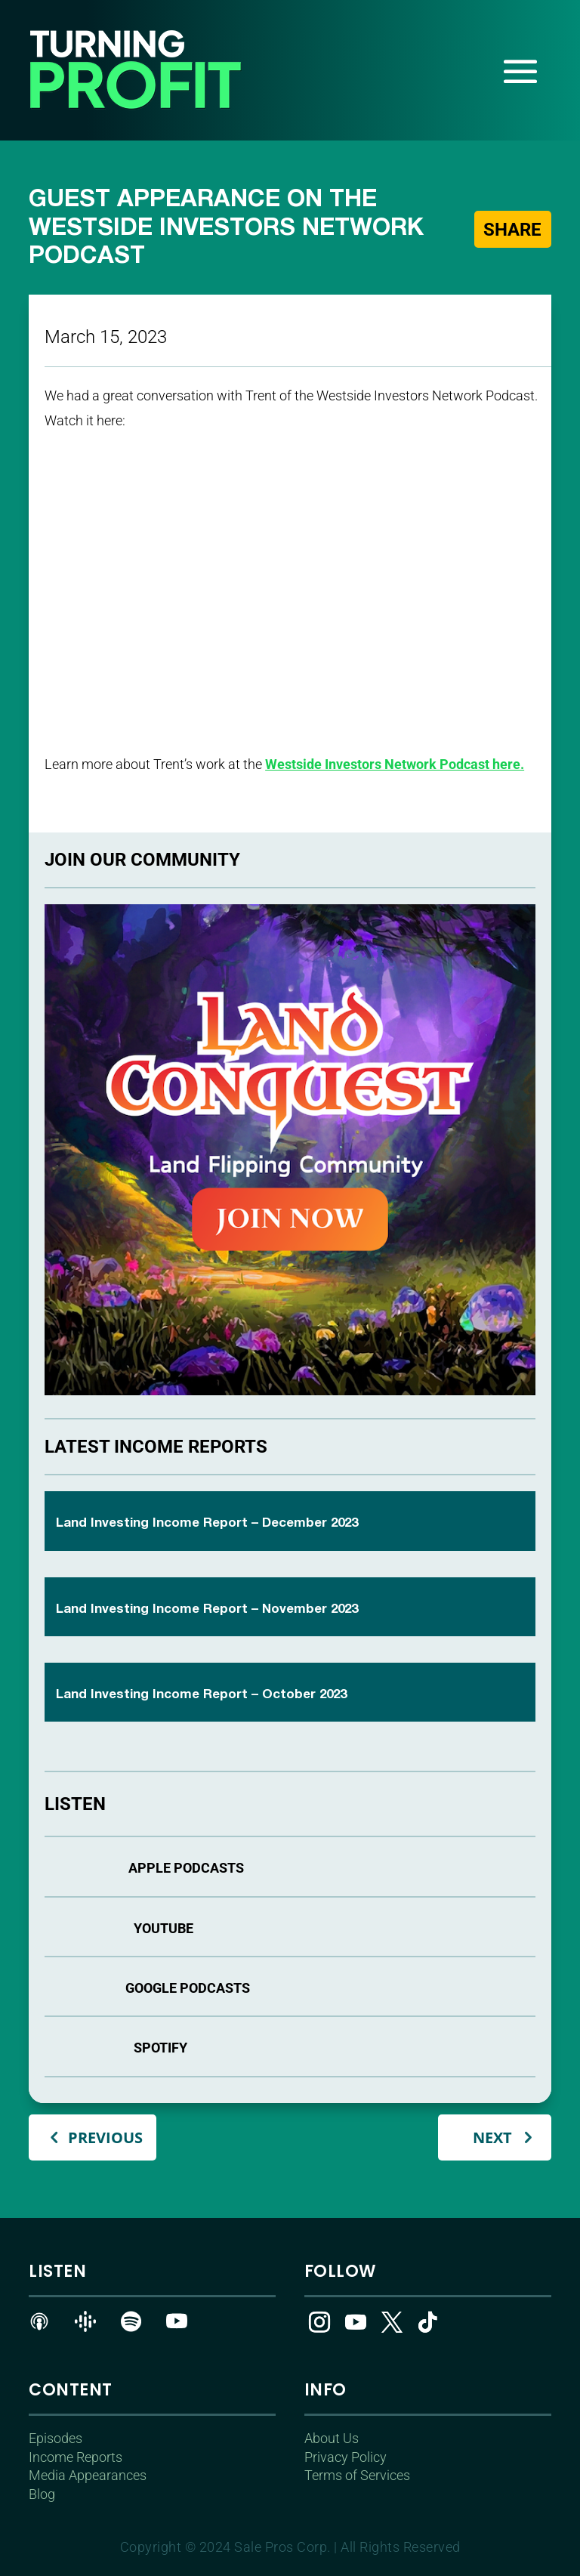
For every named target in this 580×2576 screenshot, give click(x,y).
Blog (42, 2494)
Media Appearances (88, 2475)
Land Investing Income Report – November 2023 (207, 1609)
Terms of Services (357, 2475)
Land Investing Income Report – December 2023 (207, 1523)
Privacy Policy (345, 2457)
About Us (331, 2438)
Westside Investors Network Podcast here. (394, 764)
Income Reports (75, 2457)
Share (512, 229)
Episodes (55, 2438)
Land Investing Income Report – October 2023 (201, 1694)
